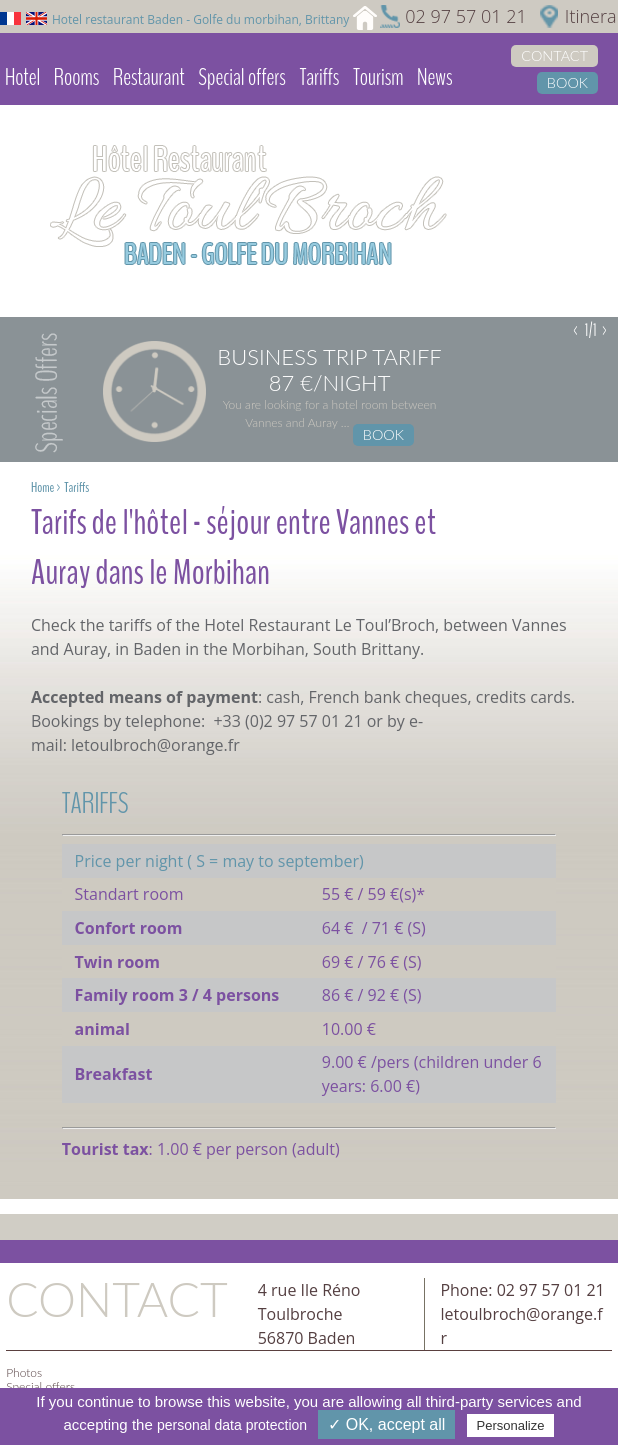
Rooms (77, 77)
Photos (24, 1372)
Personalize (511, 1425)
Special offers (241, 77)
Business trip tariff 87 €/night (329, 370)
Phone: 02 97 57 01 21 (522, 1290)
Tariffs (319, 77)
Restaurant (149, 77)
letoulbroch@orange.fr (155, 745)
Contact (554, 55)
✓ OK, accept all (386, 1424)
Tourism (378, 77)
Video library (45, 129)
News (434, 77)
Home (42, 487)
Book (567, 82)
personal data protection (232, 1425)
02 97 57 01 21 (465, 16)
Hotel (22, 77)
